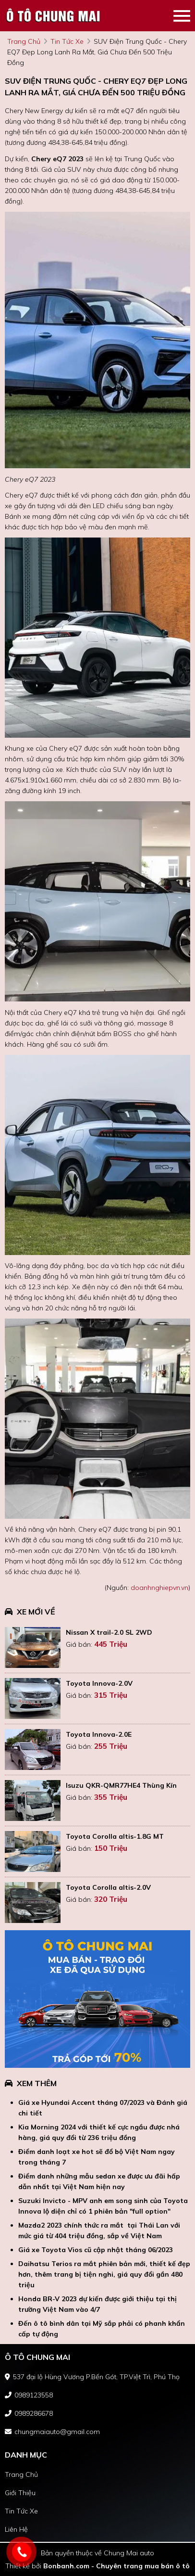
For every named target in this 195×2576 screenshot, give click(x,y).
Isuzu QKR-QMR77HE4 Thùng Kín (121, 1785)
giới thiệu (20, 2492)
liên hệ (16, 2529)
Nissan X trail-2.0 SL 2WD (109, 1632)
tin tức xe (67, 41)
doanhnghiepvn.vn (159, 1587)
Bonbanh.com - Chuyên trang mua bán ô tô (116, 2566)
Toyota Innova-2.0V (99, 1683)
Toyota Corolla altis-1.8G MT (115, 1836)
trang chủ (23, 41)
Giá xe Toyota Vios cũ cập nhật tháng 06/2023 (95, 2249)
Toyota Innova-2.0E (99, 1734)
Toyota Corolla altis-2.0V (108, 1887)
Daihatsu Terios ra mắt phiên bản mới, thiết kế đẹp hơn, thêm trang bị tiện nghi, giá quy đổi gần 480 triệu (104, 2274)
